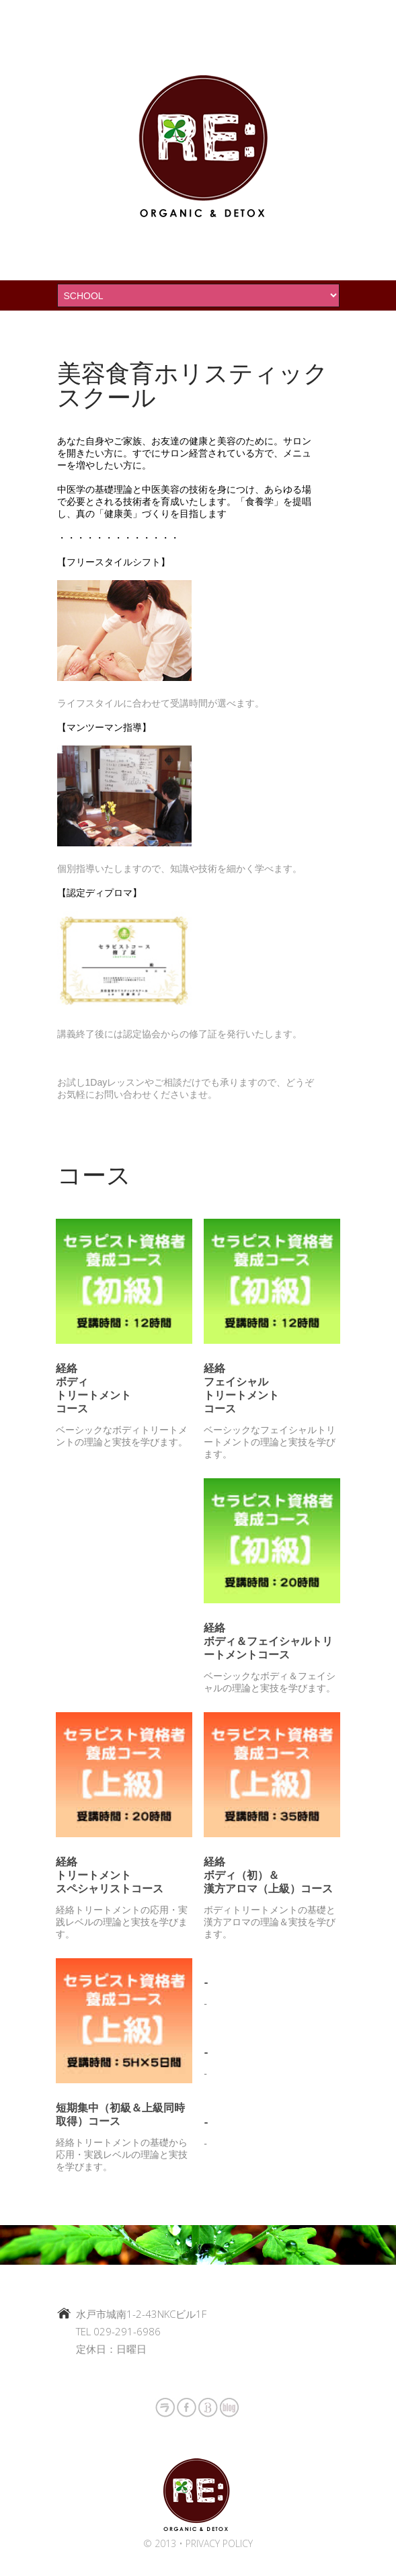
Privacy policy (219, 2543)
